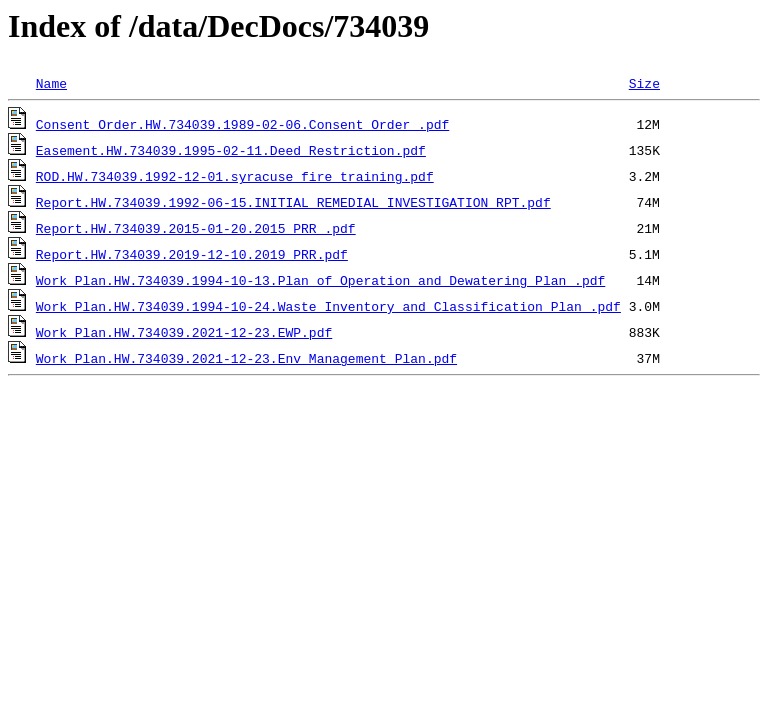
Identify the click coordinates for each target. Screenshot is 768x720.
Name (51, 83)
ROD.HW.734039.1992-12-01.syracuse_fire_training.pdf (235, 176)
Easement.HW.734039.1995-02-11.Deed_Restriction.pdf (231, 150)
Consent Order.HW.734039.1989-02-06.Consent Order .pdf (242, 124)
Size (644, 83)
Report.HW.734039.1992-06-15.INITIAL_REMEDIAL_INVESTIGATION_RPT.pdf (293, 202)
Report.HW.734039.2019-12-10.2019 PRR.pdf (192, 254)
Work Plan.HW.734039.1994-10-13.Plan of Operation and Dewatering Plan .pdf (320, 280)
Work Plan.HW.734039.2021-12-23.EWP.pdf (184, 332)
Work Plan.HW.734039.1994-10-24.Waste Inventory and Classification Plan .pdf (328, 306)
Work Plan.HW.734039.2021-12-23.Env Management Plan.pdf (246, 358)
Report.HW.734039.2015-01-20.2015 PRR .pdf (196, 228)
